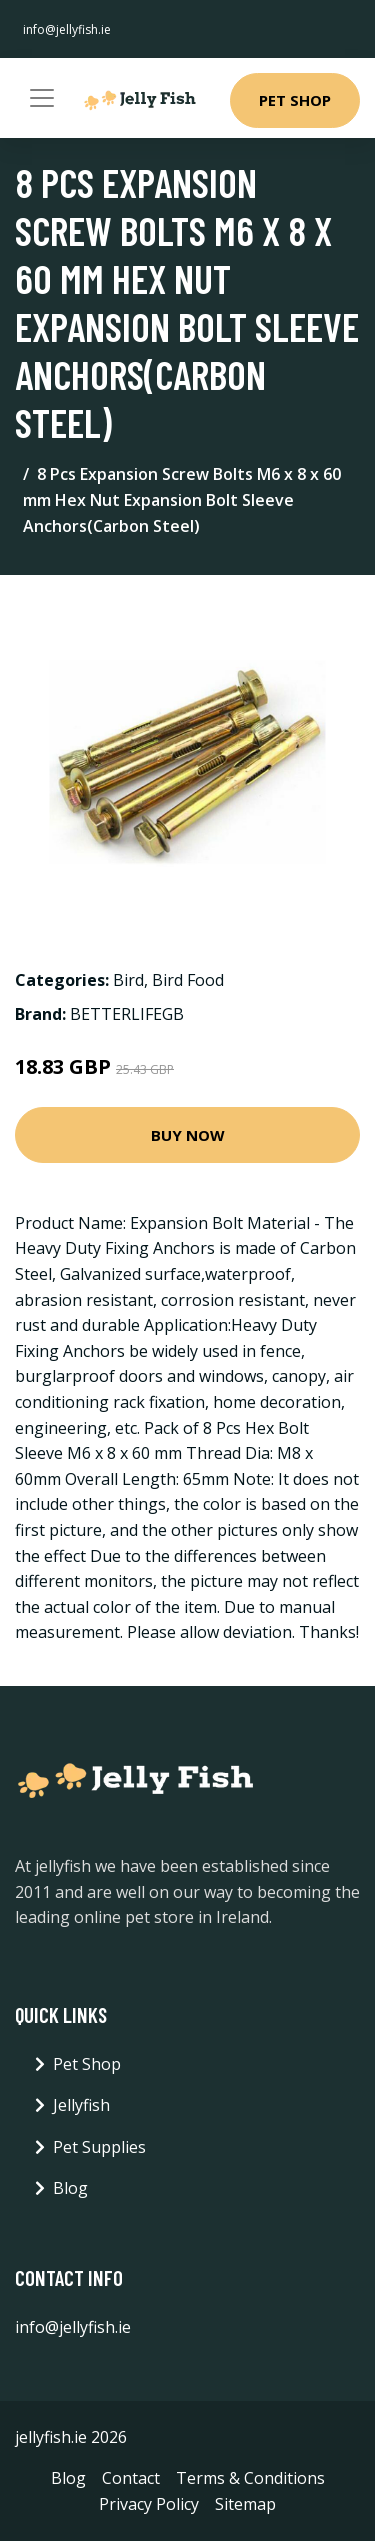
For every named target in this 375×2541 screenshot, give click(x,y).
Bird (128, 980)
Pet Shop (295, 100)
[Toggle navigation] (42, 98)
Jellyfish (81, 2105)
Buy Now (188, 1135)
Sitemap (245, 2504)
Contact (131, 2478)
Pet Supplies (99, 2147)
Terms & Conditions (250, 2478)
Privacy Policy (149, 2504)
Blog (70, 2188)
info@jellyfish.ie (67, 29)
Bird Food (188, 980)
